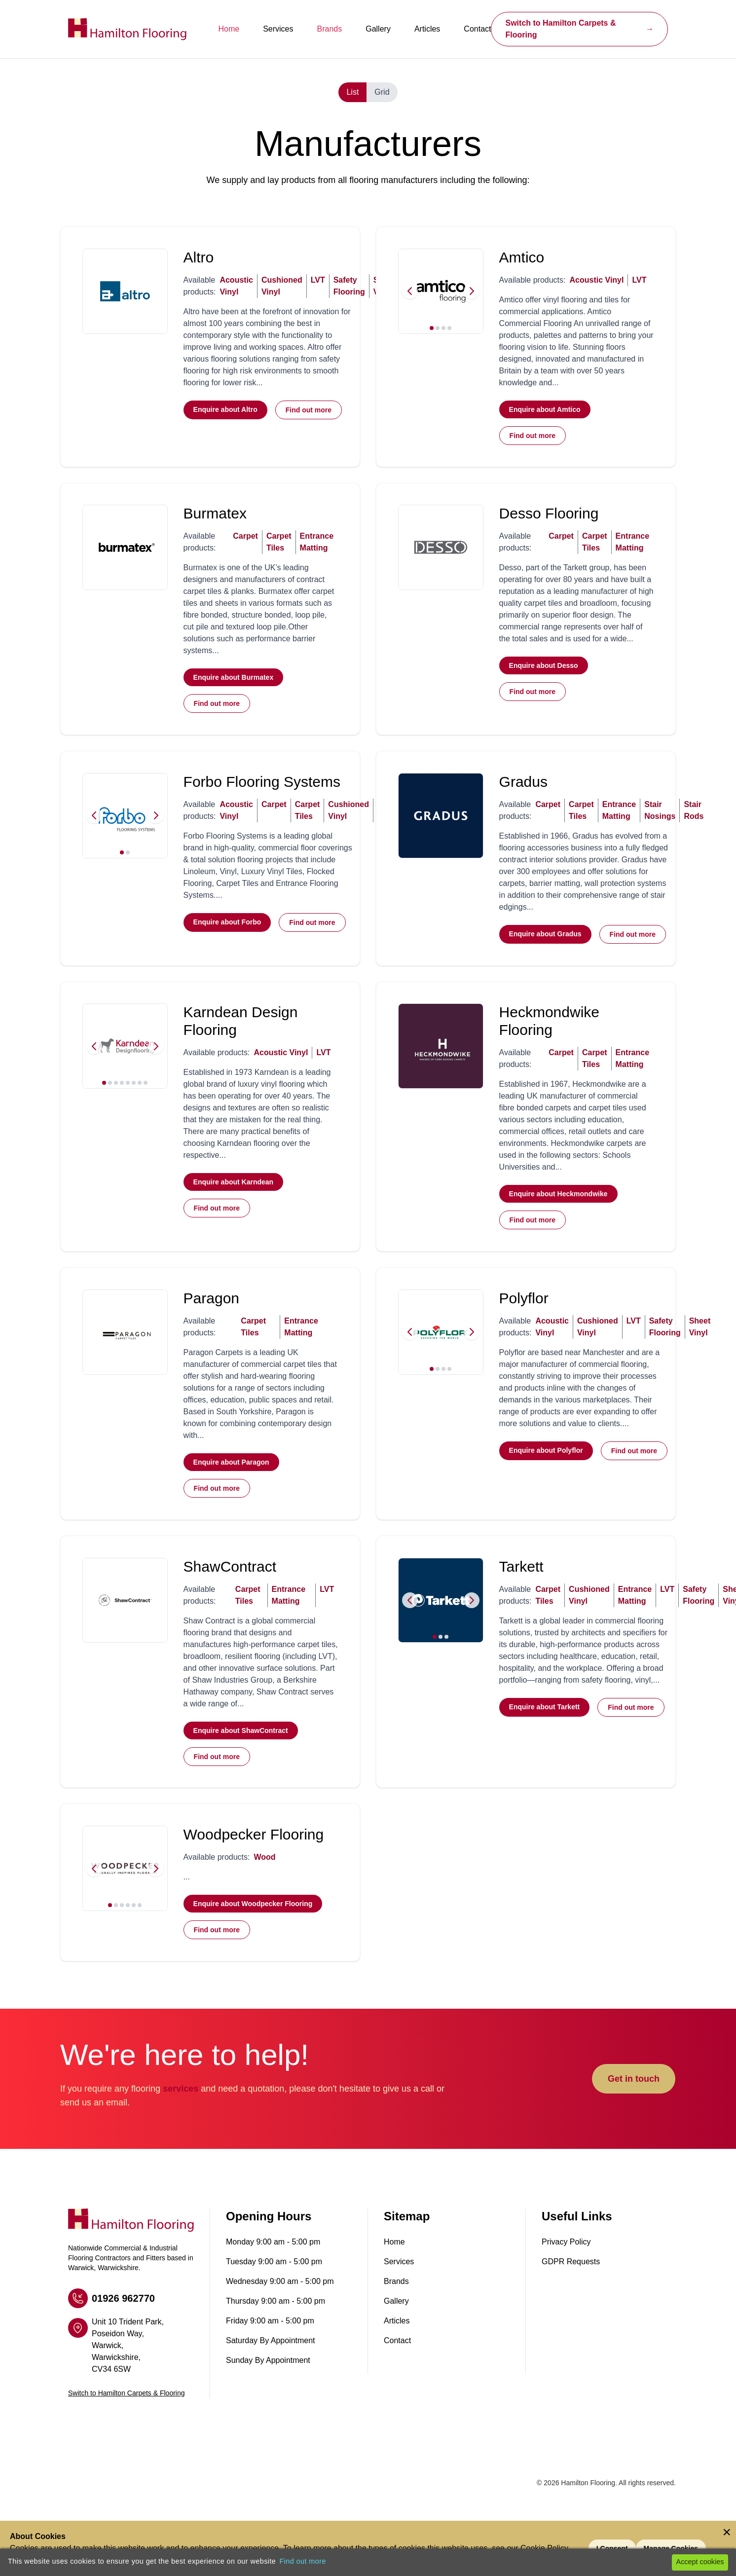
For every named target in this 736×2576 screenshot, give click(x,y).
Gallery (378, 29)
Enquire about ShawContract (241, 1753)
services (180, 2118)
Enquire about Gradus (546, 944)
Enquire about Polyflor (547, 1469)
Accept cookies (700, 2562)
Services (278, 29)
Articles (427, 29)
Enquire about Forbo (228, 932)
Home (228, 29)
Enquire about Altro (226, 411)
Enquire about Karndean (234, 1197)
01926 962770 (111, 2327)
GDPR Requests (571, 2290)
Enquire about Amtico (545, 411)
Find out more (309, 412)
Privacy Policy (566, 2271)
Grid (381, 92)
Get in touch (634, 2108)
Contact (477, 29)
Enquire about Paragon (232, 1481)
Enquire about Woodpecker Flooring (253, 1931)
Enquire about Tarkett (545, 1741)
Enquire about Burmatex (234, 684)
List (352, 92)
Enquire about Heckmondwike (559, 1209)
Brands (329, 29)
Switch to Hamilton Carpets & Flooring (579, 29)
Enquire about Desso (544, 672)
